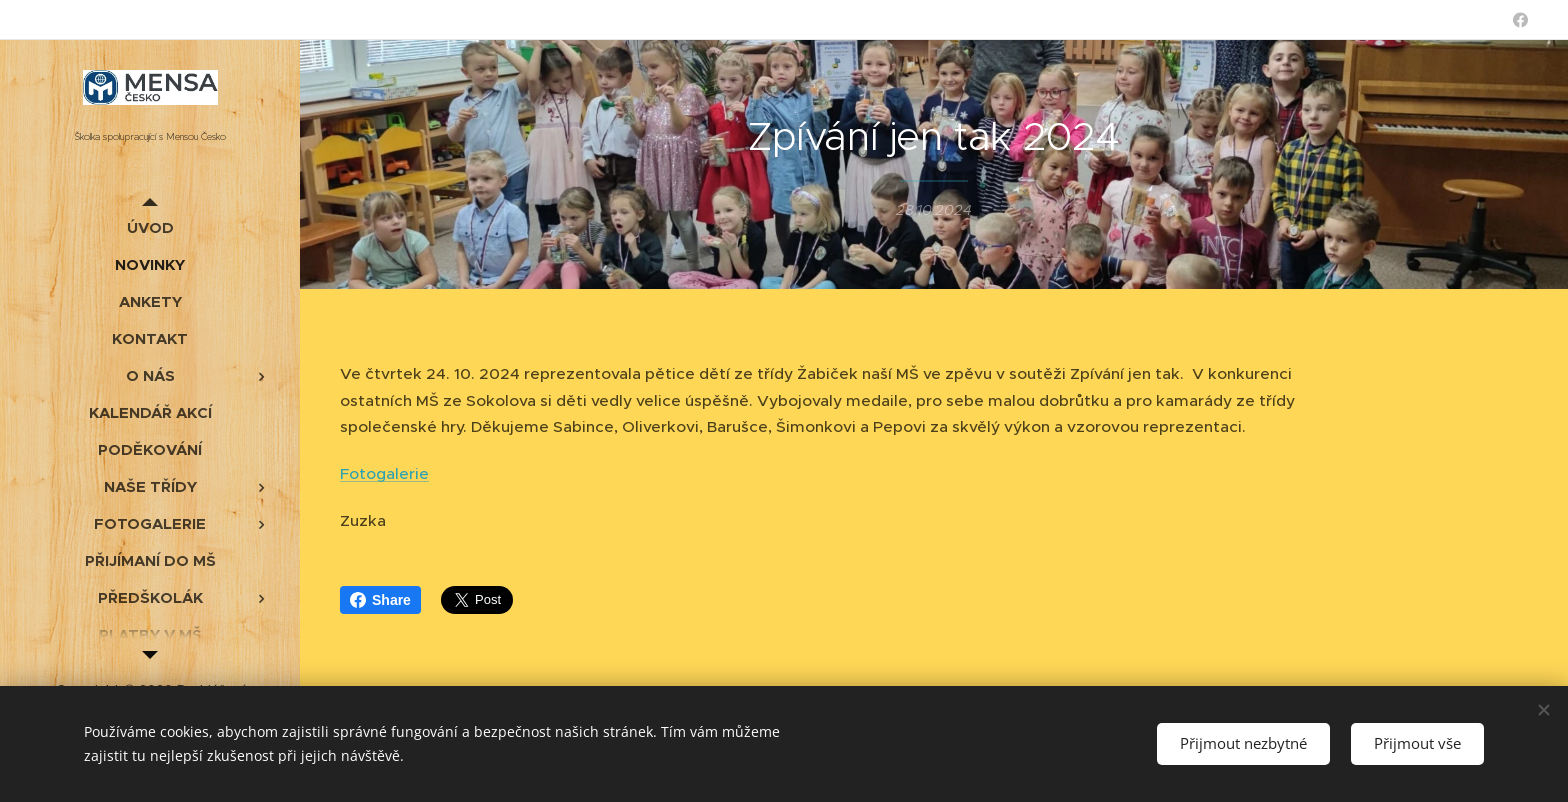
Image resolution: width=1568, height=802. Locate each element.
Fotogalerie (384, 473)
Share (380, 600)
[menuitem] (150, 227)
